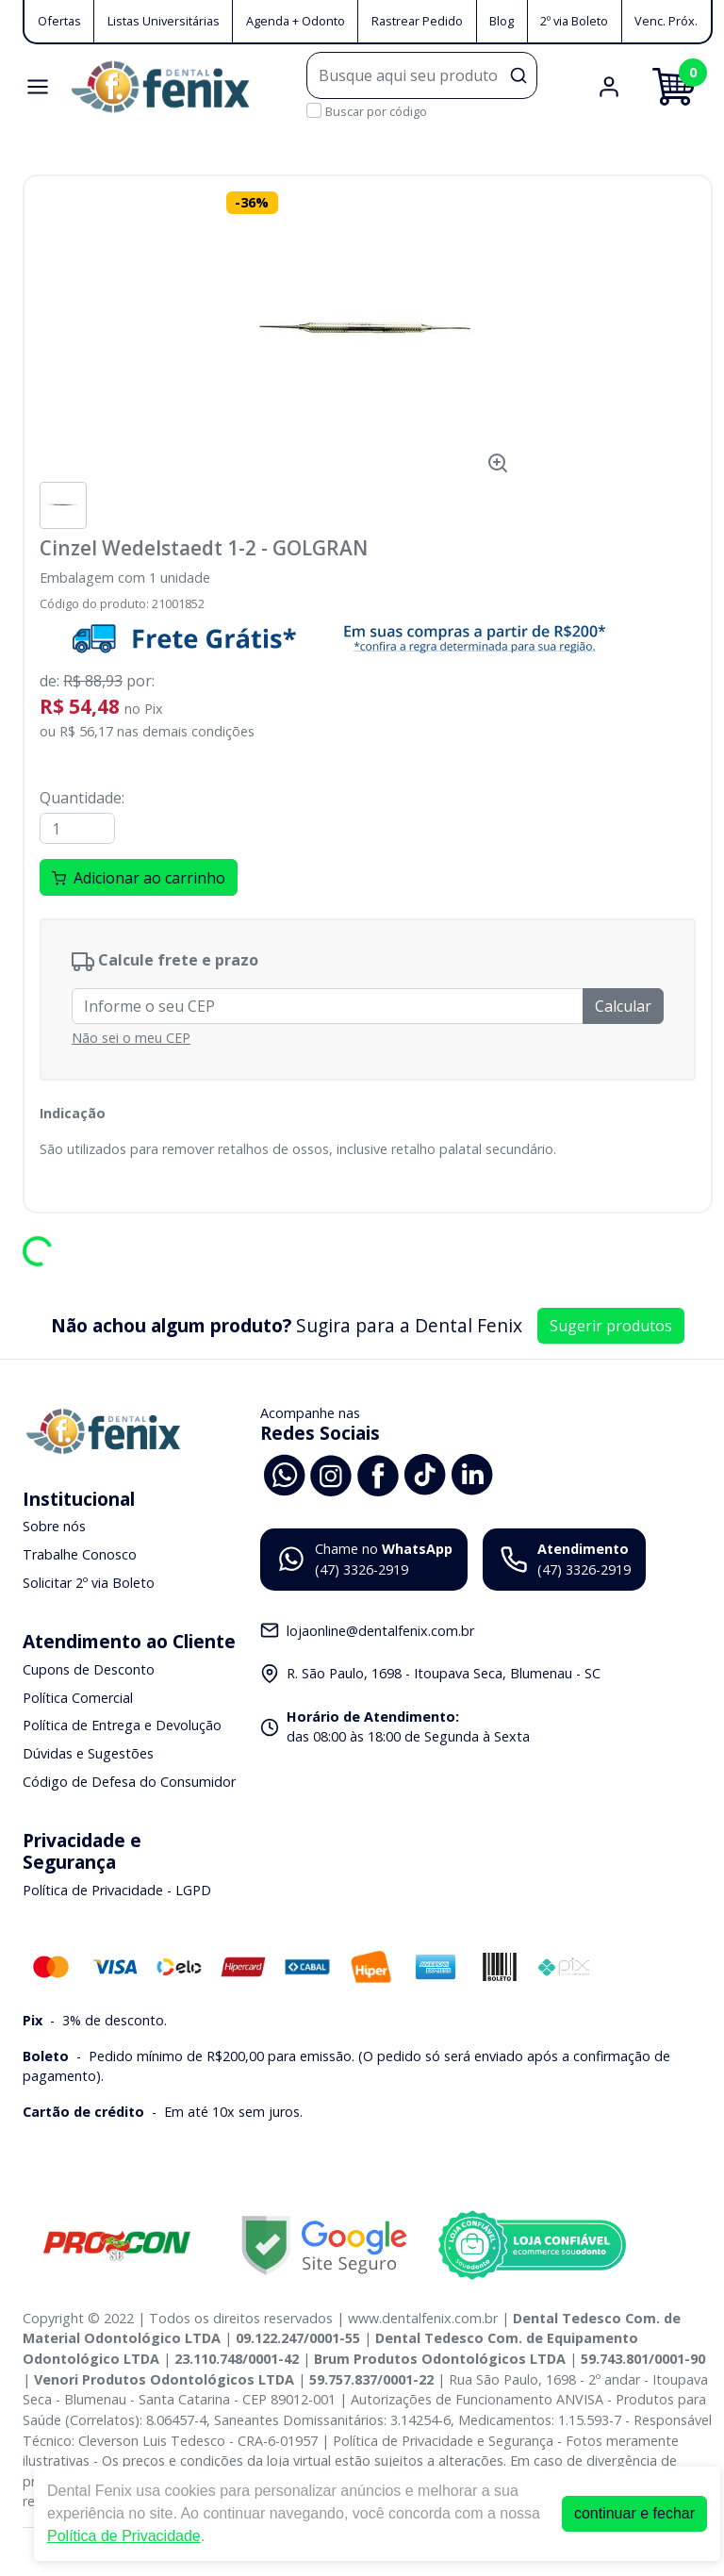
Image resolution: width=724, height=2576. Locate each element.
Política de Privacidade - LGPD (117, 1891)
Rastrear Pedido (417, 20)
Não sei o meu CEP (131, 1038)
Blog (501, 20)
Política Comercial (78, 1698)
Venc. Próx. (666, 20)
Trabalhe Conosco (80, 1554)
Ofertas (59, 20)
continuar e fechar (634, 2513)
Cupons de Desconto (89, 1669)
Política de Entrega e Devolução (122, 1726)
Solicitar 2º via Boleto (89, 1583)
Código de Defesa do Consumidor (129, 1782)
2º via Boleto (574, 20)
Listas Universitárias (163, 20)
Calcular (623, 1006)
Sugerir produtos (611, 1325)
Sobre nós (54, 1527)
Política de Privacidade (124, 2536)
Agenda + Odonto (295, 20)
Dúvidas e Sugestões (88, 1753)
